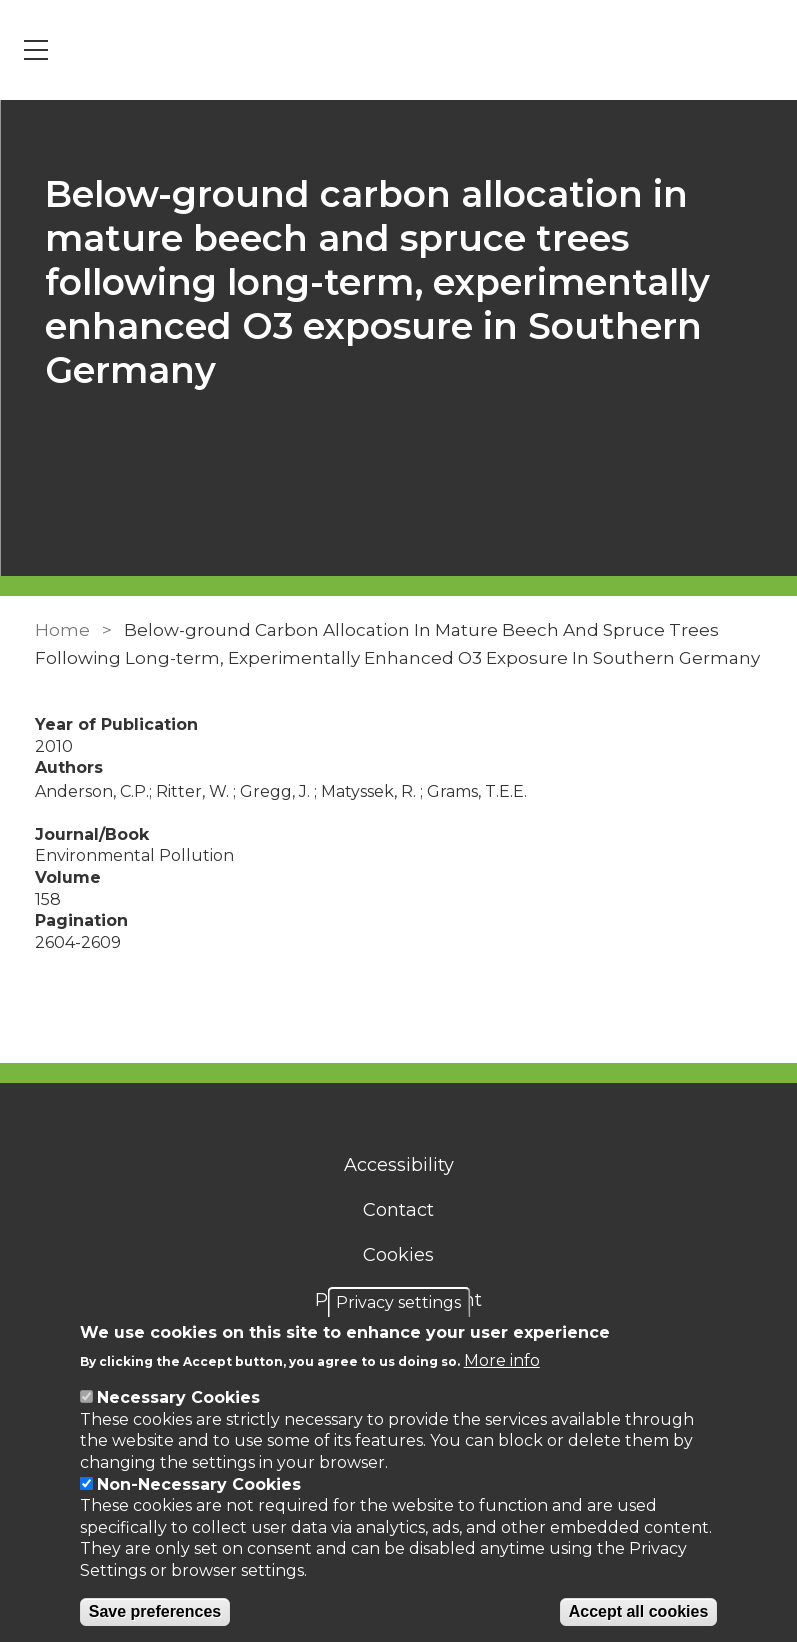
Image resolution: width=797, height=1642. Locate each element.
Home (62, 630)
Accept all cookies (639, 1611)
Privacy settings (398, 1302)
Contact (398, 1210)
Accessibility (399, 1165)
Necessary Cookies (178, 1397)
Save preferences (155, 1611)
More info (502, 1360)
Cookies (398, 1255)
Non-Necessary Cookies (199, 1484)
